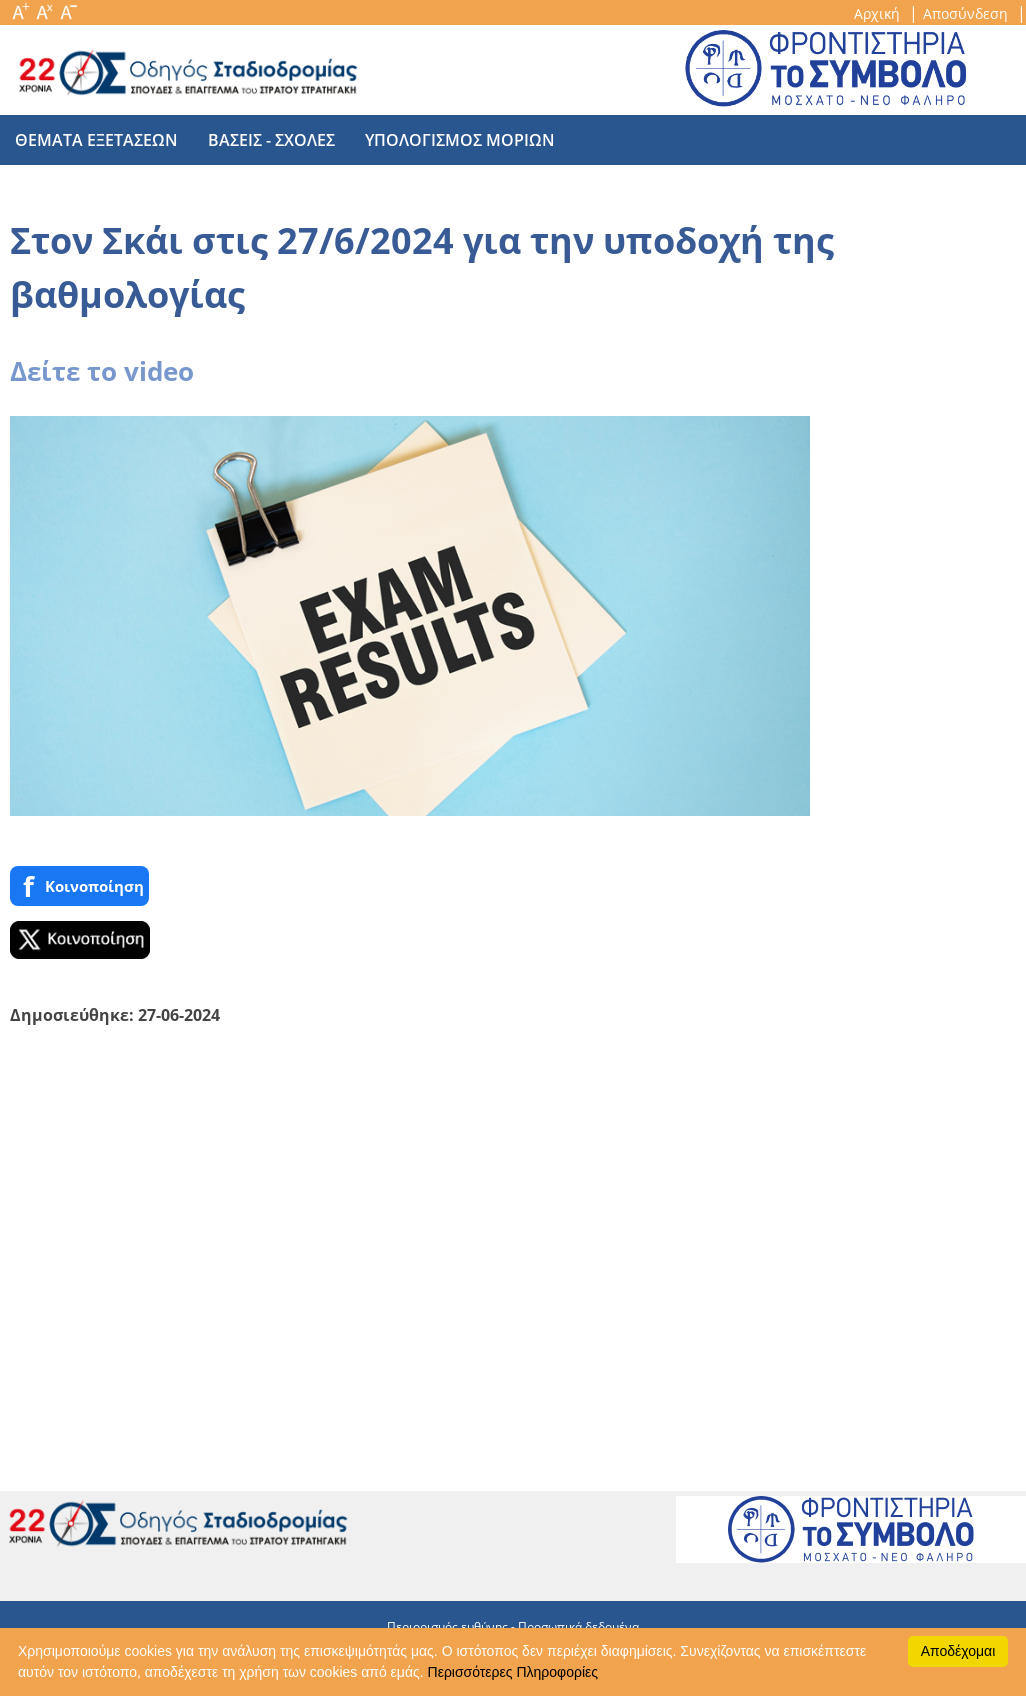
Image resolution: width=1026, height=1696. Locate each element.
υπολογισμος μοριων (460, 140)
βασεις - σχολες (271, 140)
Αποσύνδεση (967, 13)
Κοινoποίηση (79, 886)
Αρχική (879, 13)
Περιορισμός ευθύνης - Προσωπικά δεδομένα (513, 1626)
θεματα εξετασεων (96, 140)
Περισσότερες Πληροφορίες (513, 1672)
